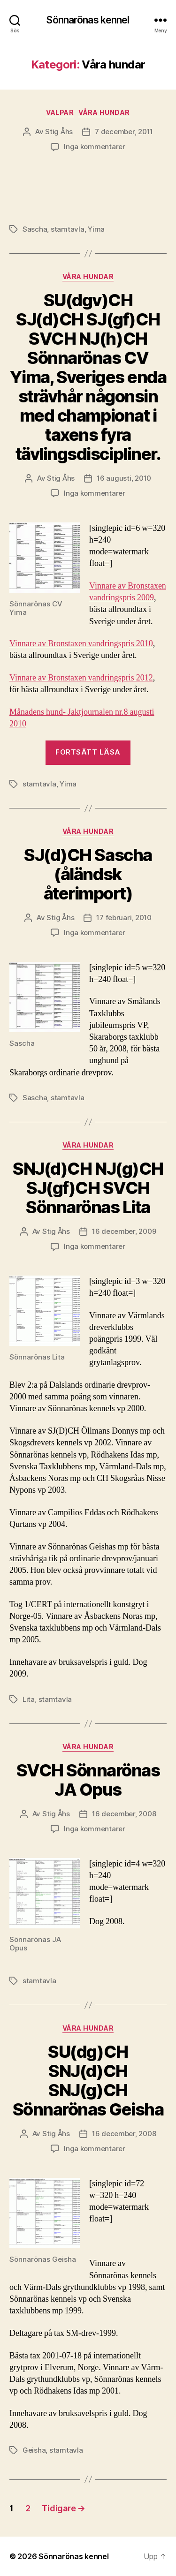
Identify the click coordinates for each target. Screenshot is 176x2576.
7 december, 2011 (124, 131)
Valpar (60, 112)
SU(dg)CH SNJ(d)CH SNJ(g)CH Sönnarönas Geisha (88, 2080)
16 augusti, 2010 (124, 478)
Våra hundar (104, 112)
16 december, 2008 (124, 1813)
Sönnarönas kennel (87, 20)
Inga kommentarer (94, 146)
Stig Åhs (59, 131)
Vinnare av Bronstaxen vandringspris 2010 (81, 643)
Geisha (34, 2450)
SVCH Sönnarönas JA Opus (88, 1780)
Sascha (35, 229)
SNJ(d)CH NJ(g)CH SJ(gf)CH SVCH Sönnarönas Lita (88, 1187)
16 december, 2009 (124, 1231)
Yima (96, 229)
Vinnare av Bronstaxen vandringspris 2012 (81, 677)
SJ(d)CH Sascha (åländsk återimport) (88, 874)
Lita (29, 1699)
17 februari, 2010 (124, 917)
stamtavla (67, 229)
